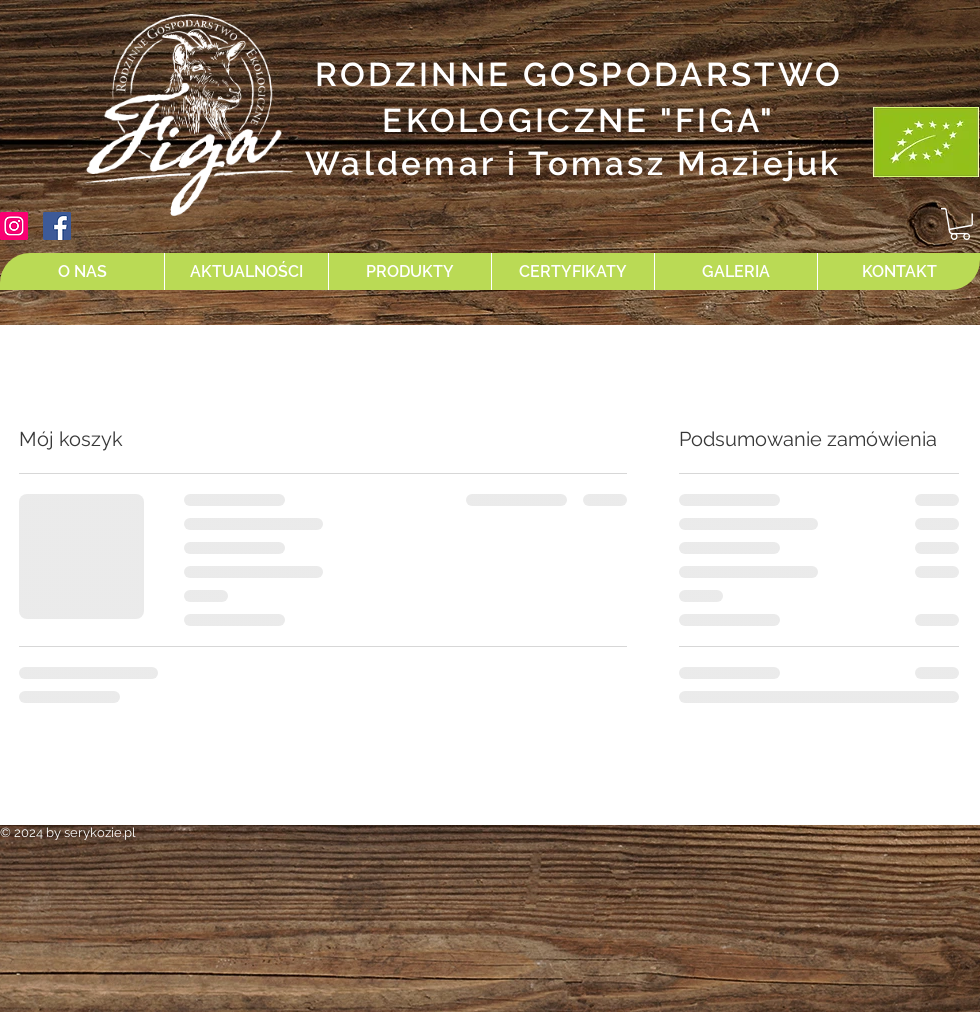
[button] (960, 224)
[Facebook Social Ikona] (57, 226)
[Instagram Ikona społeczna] (14, 226)
